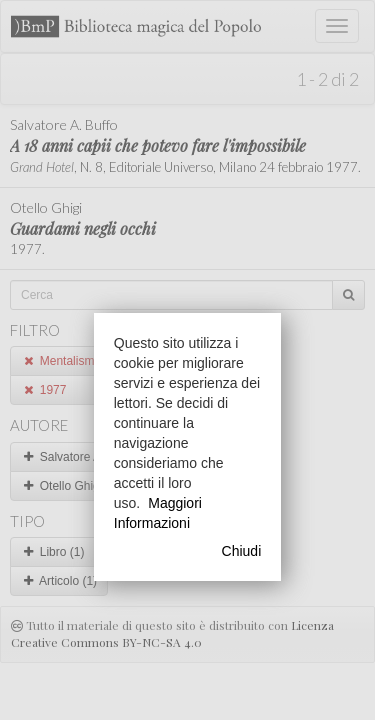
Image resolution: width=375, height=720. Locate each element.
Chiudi (242, 551)
